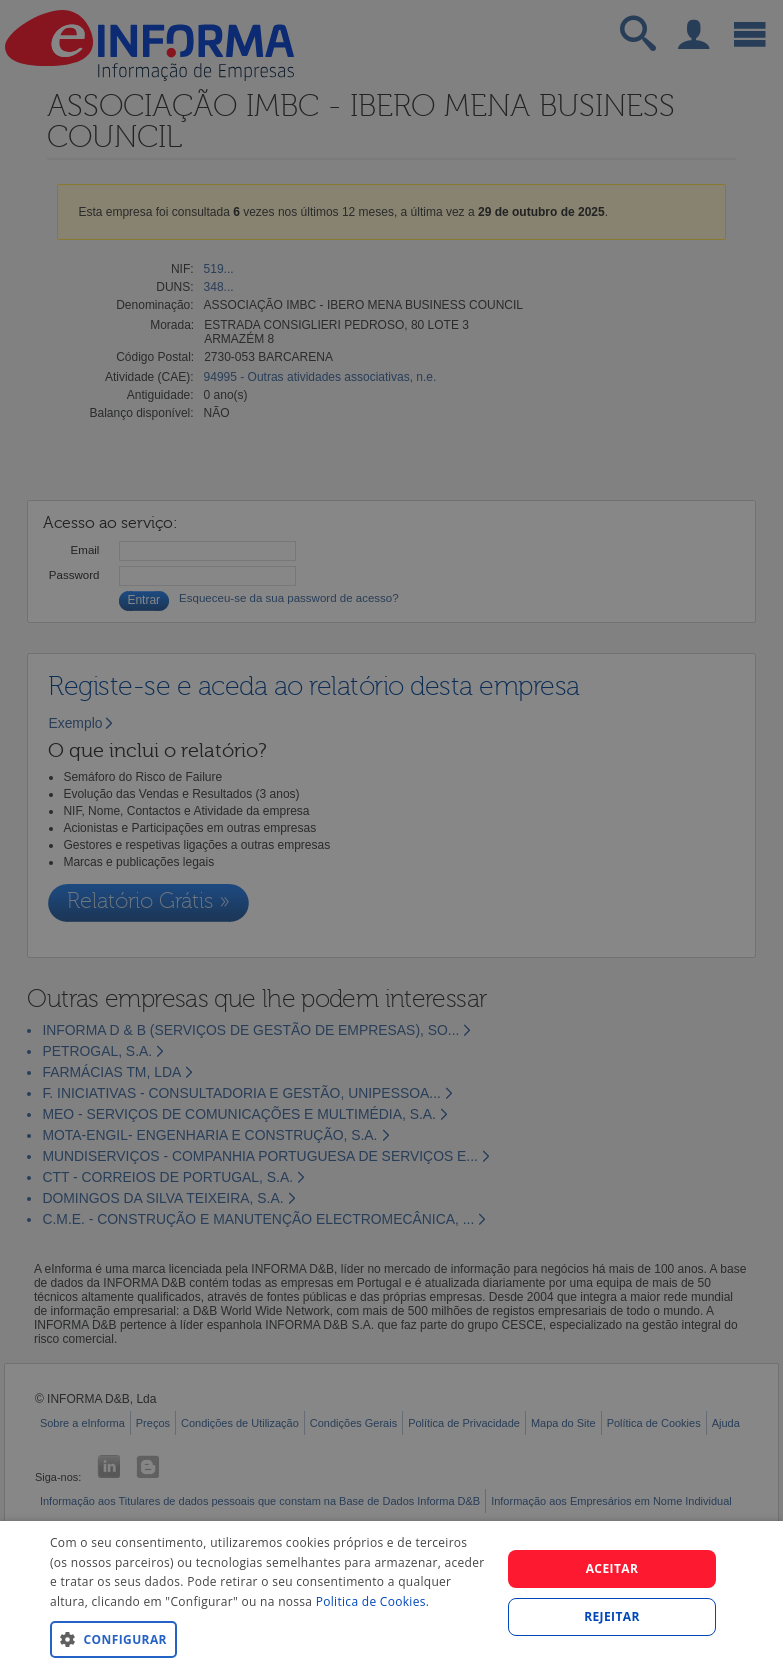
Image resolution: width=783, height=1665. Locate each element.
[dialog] (391, 1593)
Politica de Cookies (371, 1601)
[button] (268, 1638)
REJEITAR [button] (612, 1616)
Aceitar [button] (612, 1568)
